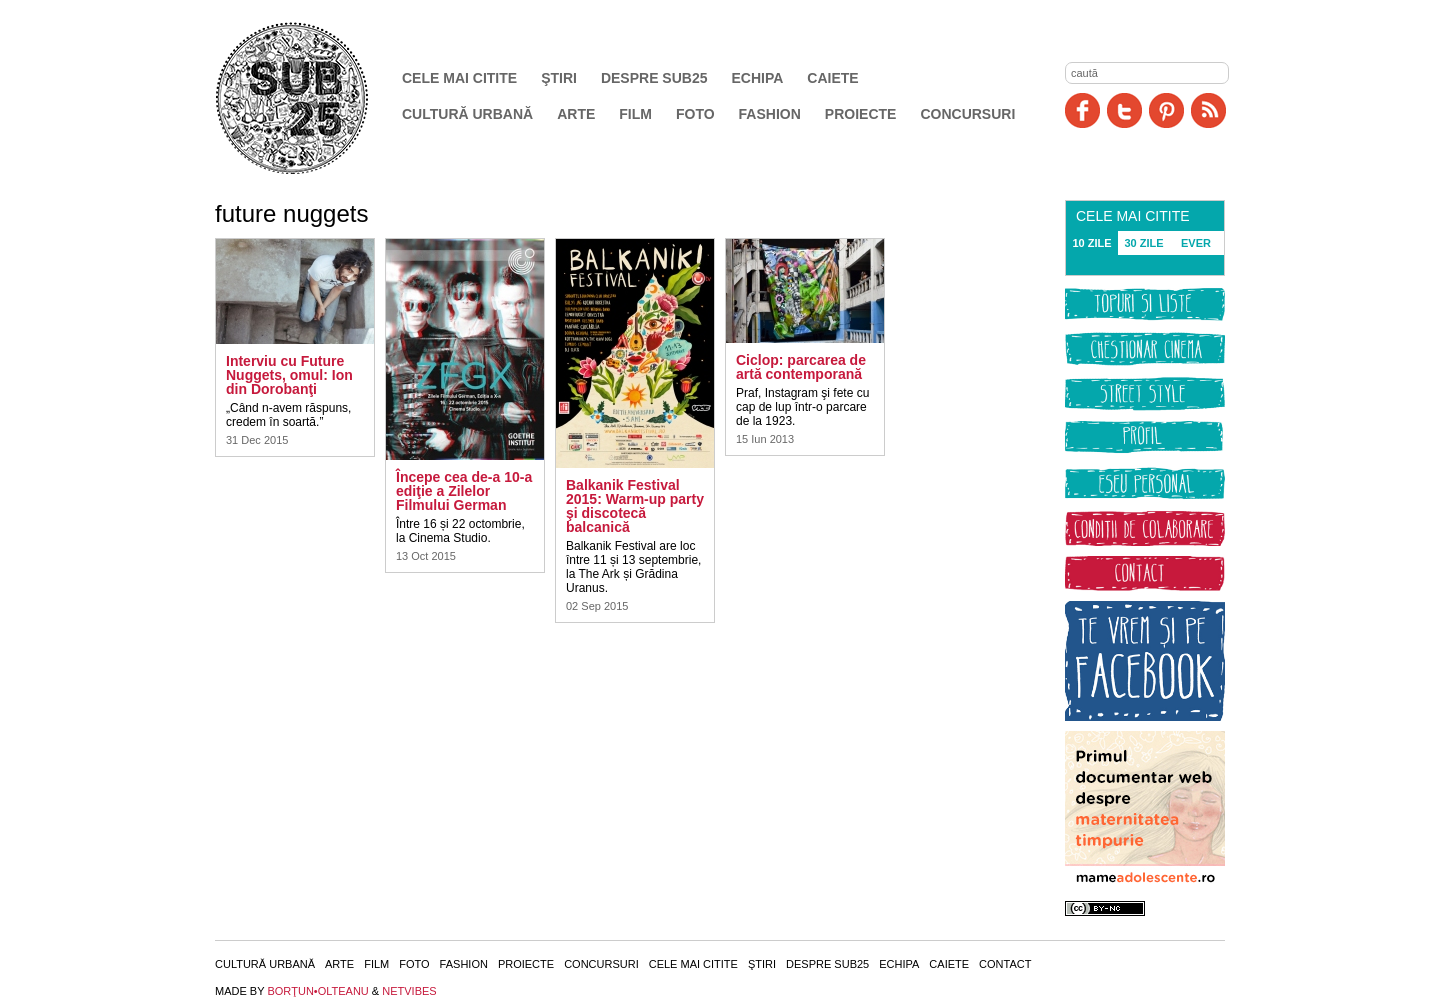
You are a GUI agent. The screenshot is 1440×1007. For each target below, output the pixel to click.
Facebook (1082, 110)
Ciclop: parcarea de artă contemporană (801, 367)
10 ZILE (1091, 243)
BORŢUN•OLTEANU (317, 991)
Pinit (1166, 110)
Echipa (758, 78)
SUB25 (315, 98)
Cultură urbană (467, 114)
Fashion (770, 114)
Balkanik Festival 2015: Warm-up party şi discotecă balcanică (635, 506)
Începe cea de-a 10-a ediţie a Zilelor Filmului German (464, 491)
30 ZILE (1143, 243)
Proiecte (861, 114)
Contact (1005, 964)
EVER (1196, 243)
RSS (1208, 110)
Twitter (1124, 110)
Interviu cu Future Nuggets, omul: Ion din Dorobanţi (289, 375)
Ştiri (559, 78)
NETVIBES (409, 991)
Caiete (832, 78)
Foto (695, 114)
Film (635, 114)
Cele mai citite (459, 78)
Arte (576, 114)
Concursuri (967, 114)
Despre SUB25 (654, 78)
